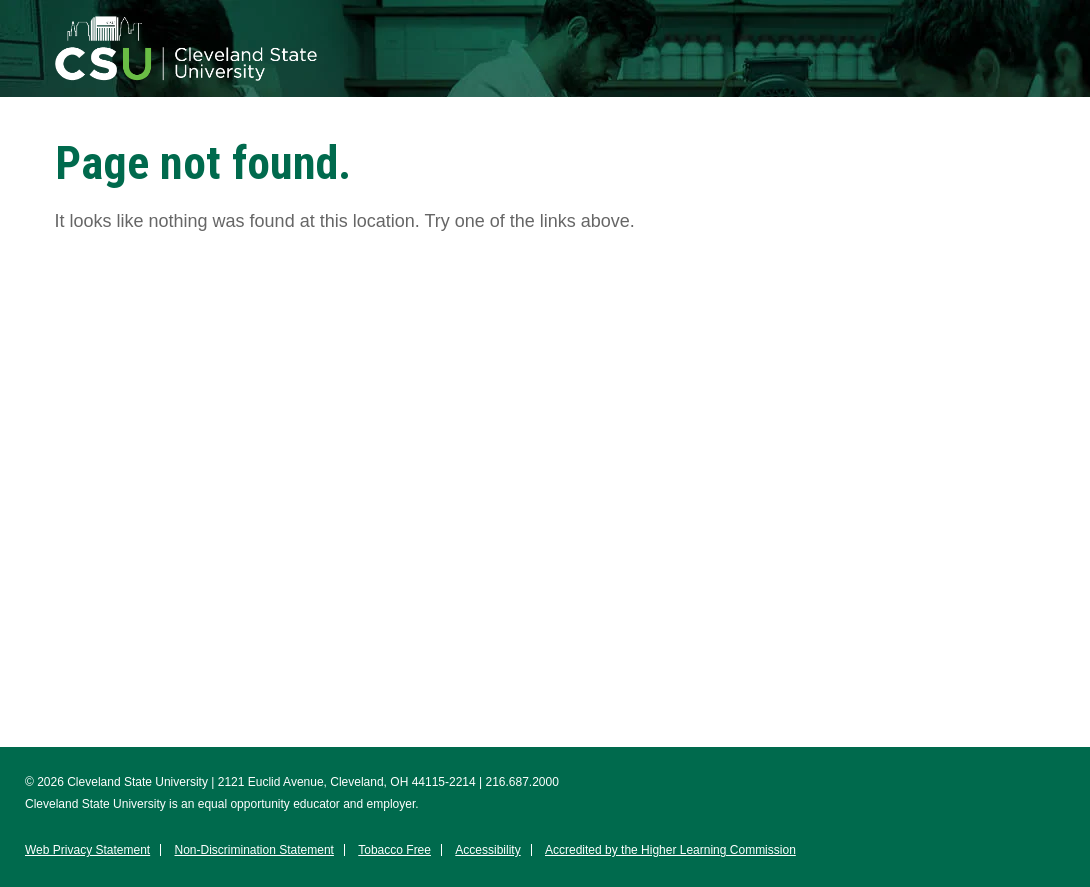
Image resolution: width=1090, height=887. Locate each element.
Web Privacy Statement (87, 850)
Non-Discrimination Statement (254, 850)
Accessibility (487, 850)
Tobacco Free (394, 850)
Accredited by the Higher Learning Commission (670, 850)
